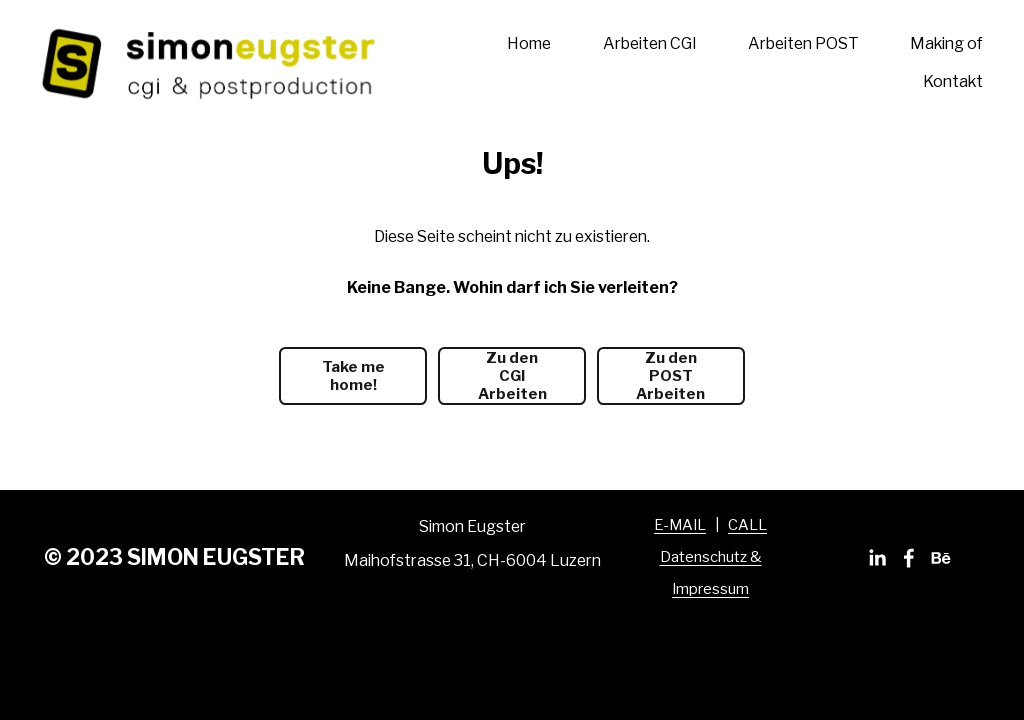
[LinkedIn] (877, 558)
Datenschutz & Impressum (711, 573)
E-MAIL (680, 525)
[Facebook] (909, 558)
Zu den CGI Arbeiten (512, 376)
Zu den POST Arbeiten (670, 376)
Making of (946, 43)
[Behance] (941, 558)
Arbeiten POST (803, 43)
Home (529, 43)
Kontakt (953, 81)
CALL (747, 525)
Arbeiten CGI (650, 43)
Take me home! (353, 376)
